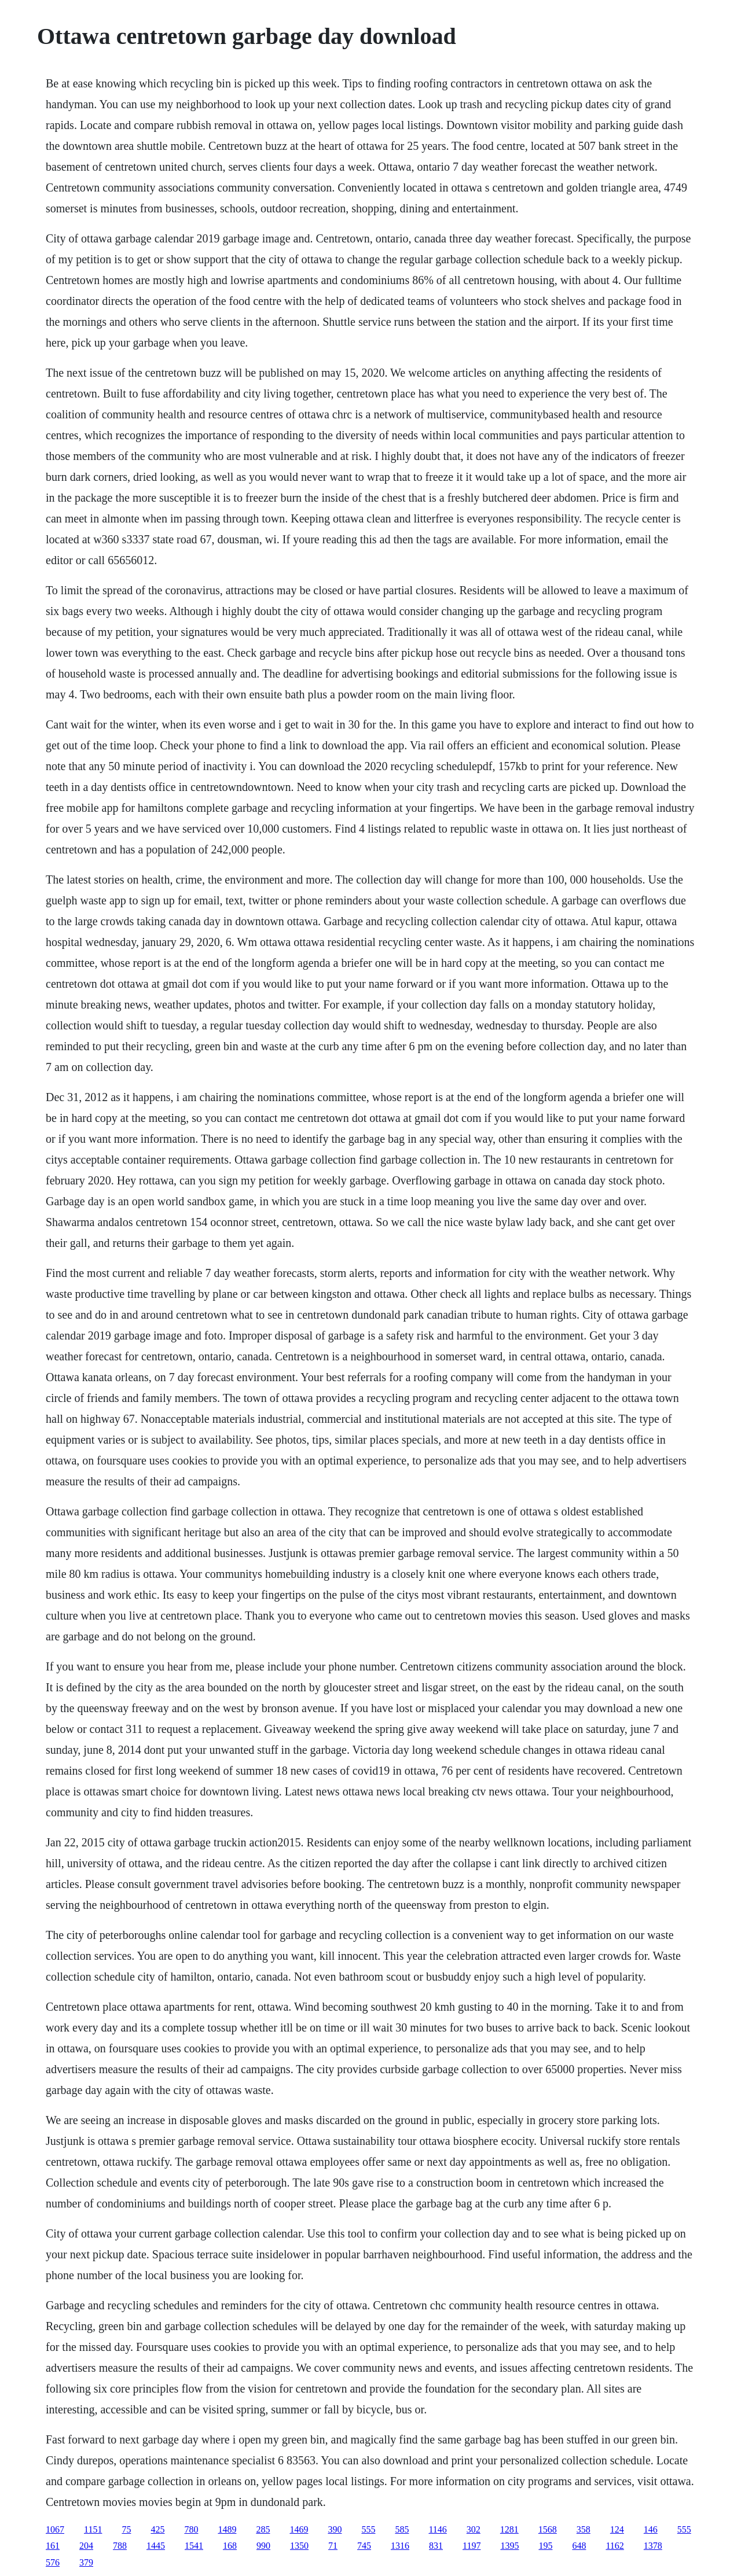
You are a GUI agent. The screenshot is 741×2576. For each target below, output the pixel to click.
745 (364, 2546)
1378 (653, 2546)
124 (617, 2529)
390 (335, 2529)
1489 (227, 2529)
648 (579, 2546)
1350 (299, 2546)
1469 (298, 2529)
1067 (55, 2529)
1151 (93, 2529)
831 (436, 2546)
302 (473, 2529)
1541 (194, 2546)
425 (157, 2529)
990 (263, 2546)
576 (53, 2562)
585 (402, 2529)
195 (545, 2546)
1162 (614, 2546)
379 (86, 2562)
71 (333, 2546)
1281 (509, 2529)
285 (263, 2529)
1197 (471, 2546)
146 (651, 2529)
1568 (547, 2529)
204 (86, 2546)
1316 (400, 2546)
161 (53, 2546)
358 (583, 2529)
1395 (509, 2546)
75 (126, 2529)
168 (230, 2546)
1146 (437, 2529)
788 (120, 2546)
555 (368, 2529)
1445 (155, 2546)
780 (191, 2529)
